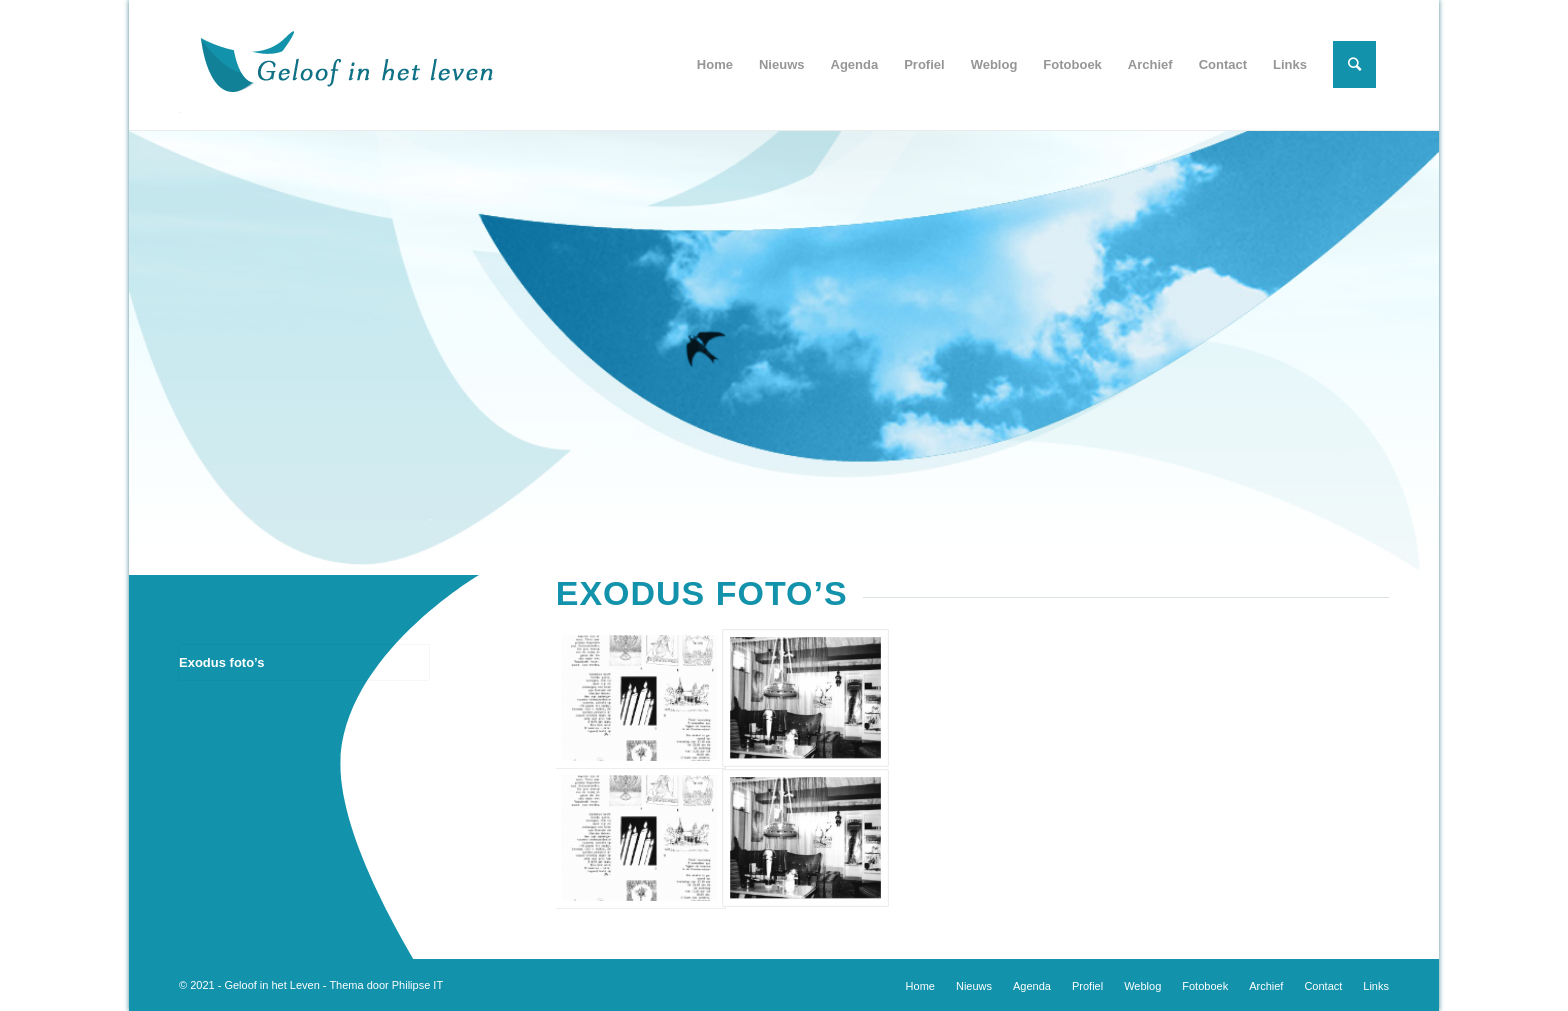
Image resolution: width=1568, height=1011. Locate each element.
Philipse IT (417, 985)
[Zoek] (1354, 65)
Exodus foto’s (221, 662)
